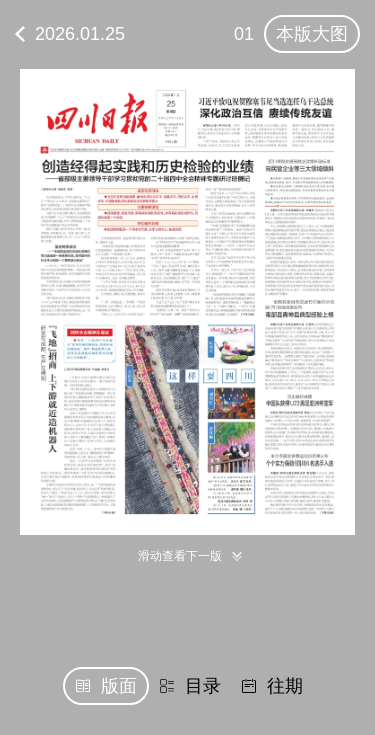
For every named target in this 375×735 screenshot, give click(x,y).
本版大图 (312, 34)
